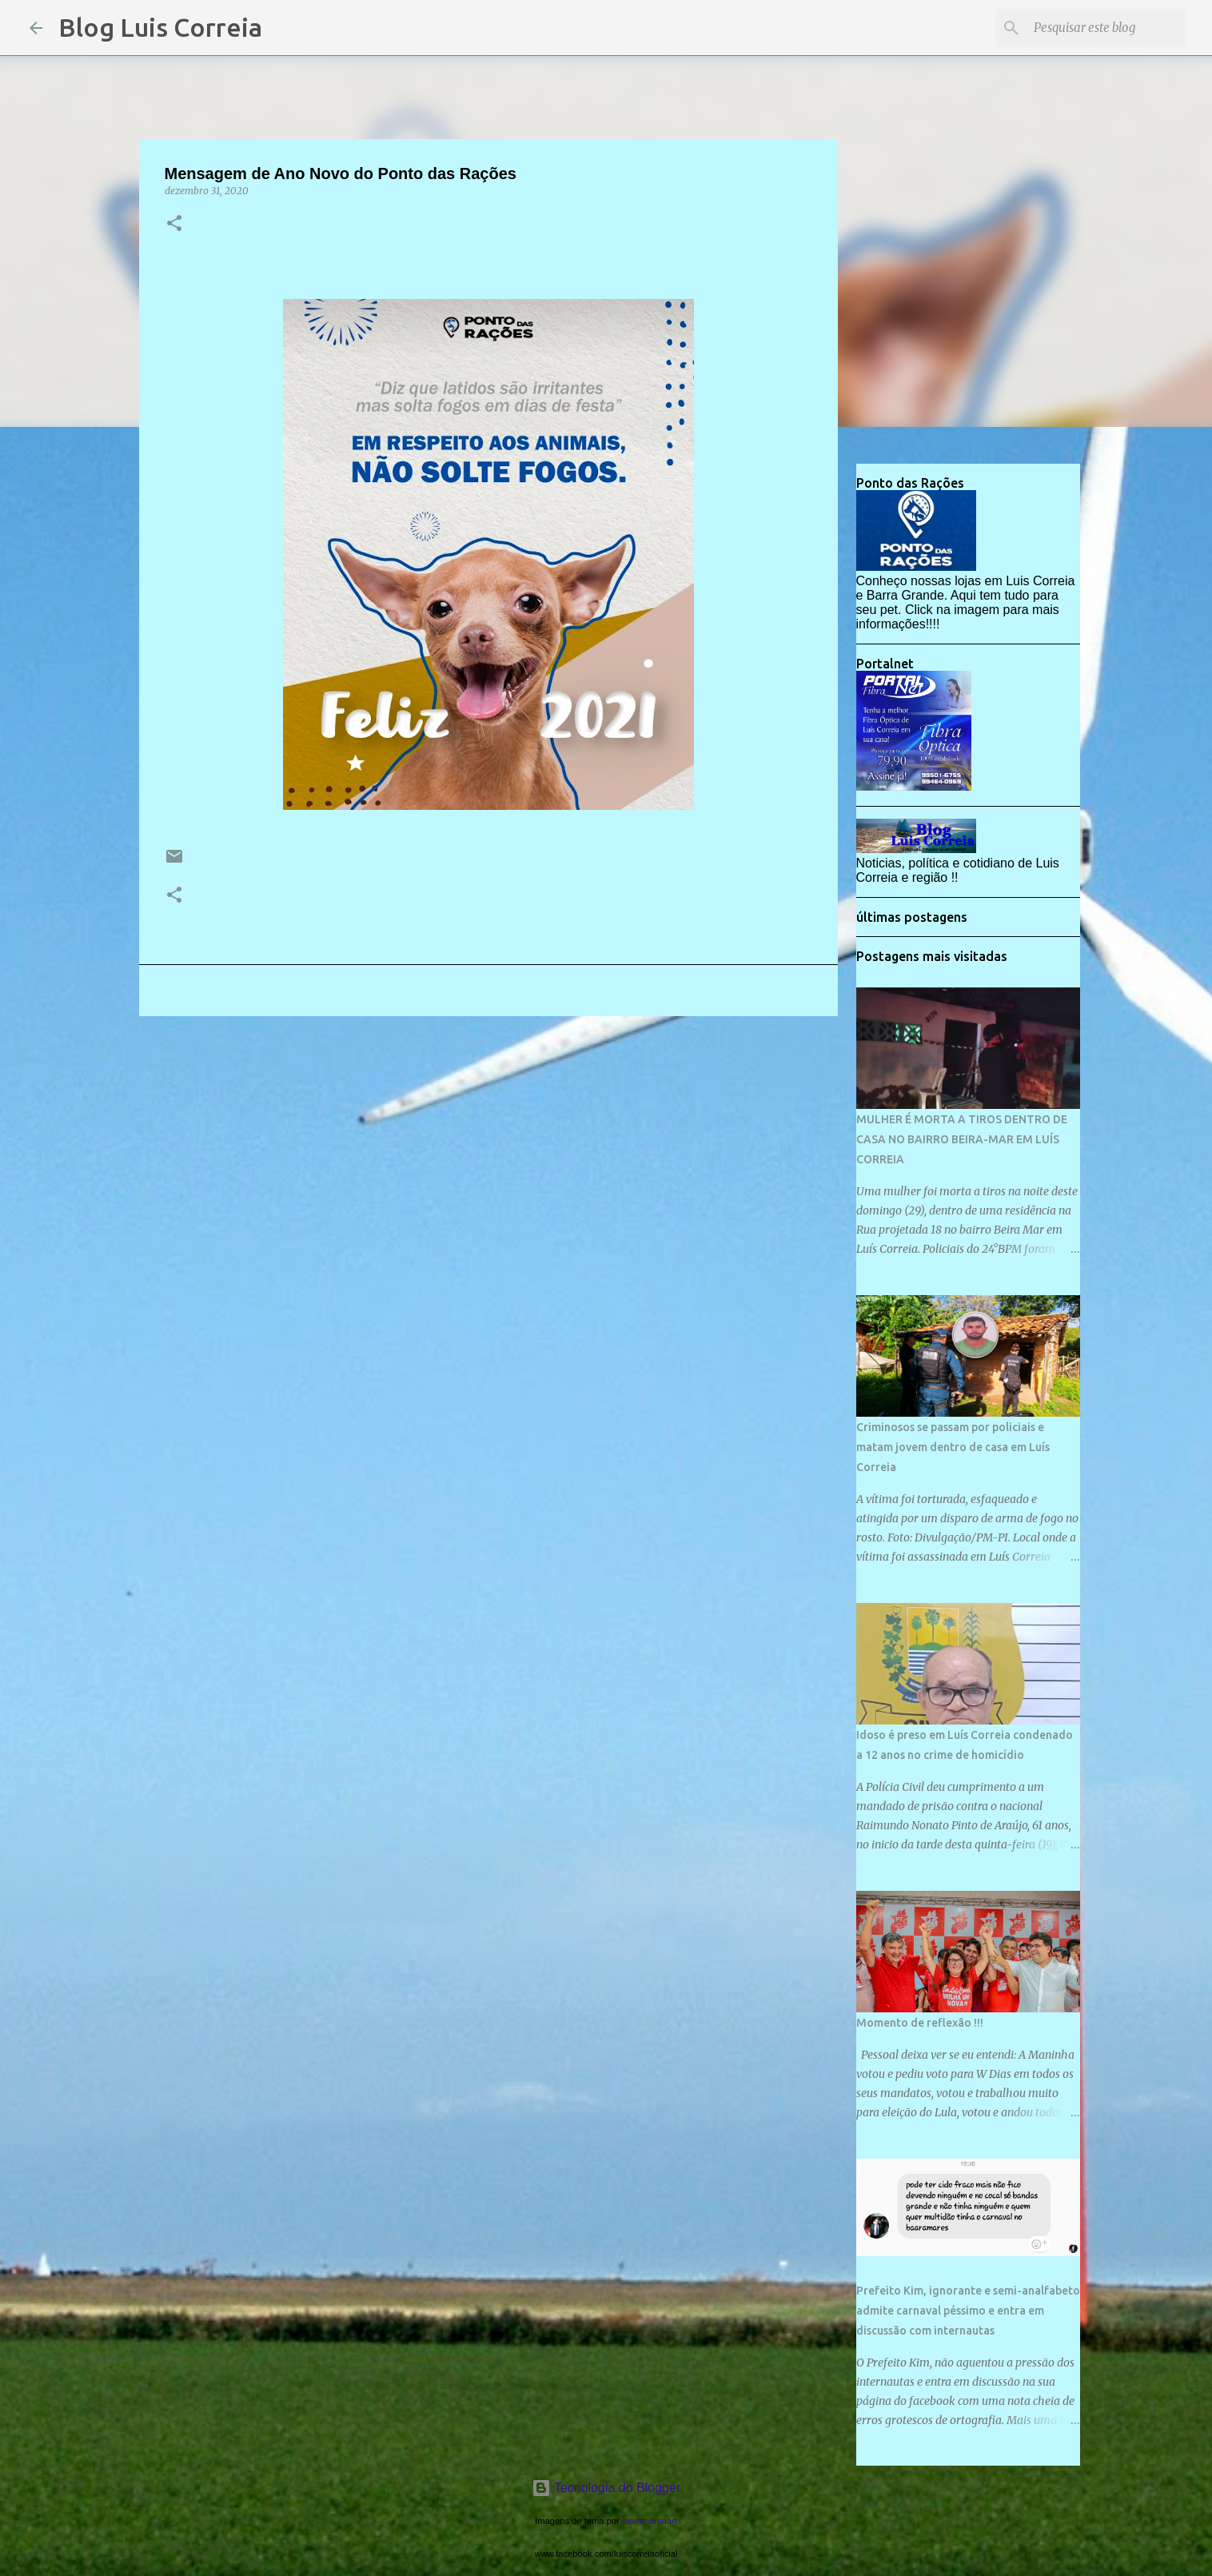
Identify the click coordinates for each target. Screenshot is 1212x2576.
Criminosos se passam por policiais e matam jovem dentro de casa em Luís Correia (953, 1447)
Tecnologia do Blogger (606, 2487)
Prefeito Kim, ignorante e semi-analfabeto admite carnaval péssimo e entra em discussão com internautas (968, 2310)
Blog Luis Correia (160, 27)
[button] (174, 224)
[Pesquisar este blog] (1102, 28)
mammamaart (649, 2521)
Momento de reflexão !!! (919, 2022)
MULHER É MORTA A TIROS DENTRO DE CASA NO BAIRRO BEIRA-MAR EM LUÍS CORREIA (961, 1139)
